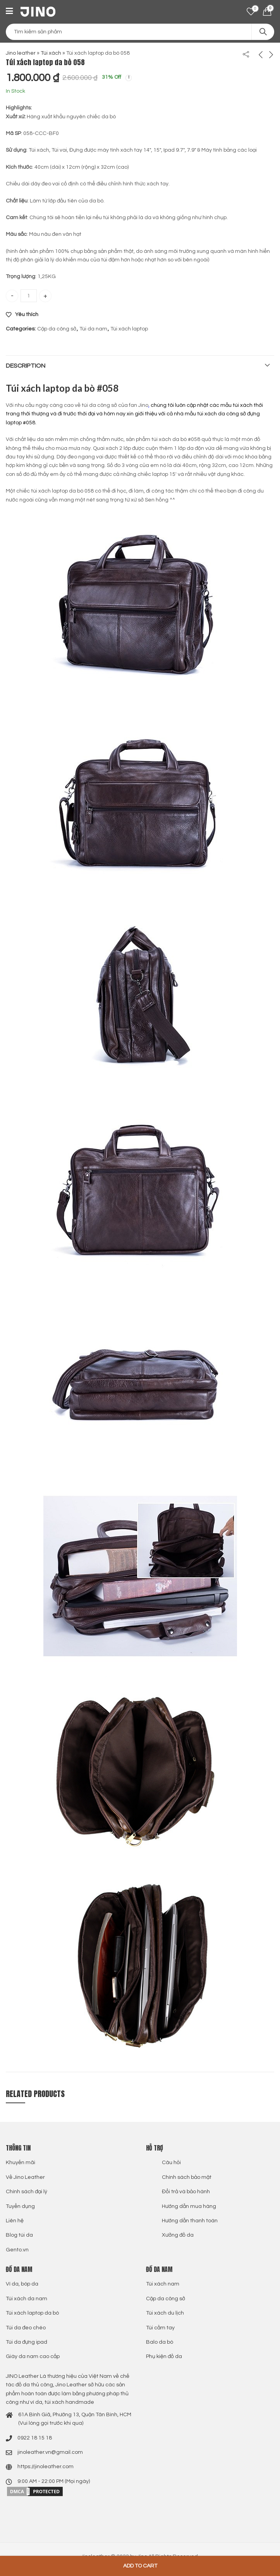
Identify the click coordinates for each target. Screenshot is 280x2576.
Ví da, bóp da (22, 2284)
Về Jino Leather (25, 2177)
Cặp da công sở (56, 329)
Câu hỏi (171, 2162)
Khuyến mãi (20, 2162)
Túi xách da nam (26, 2298)
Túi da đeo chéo (26, 2328)
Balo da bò (159, 2342)
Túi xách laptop (129, 329)
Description (25, 366)
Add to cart (140, 2566)
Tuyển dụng (20, 2206)
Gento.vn (17, 2250)
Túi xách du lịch (165, 2313)
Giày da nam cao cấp (33, 2356)
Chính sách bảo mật (186, 2177)
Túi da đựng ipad (26, 2342)
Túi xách (51, 53)
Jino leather (21, 53)
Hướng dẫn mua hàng (189, 2206)
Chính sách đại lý (26, 2191)
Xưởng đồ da (178, 2235)
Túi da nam (93, 329)
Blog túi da (19, 2235)
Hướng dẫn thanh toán (190, 2220)
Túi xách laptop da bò (32, 2313)
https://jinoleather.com (45, 2466)
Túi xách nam (162, 2284)
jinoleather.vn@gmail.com (50, 2452)
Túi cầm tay (160, 2328)
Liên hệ (15, 2220)
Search (263, 32)
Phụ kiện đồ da (164, 2356)
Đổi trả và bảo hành (186, 2191)
